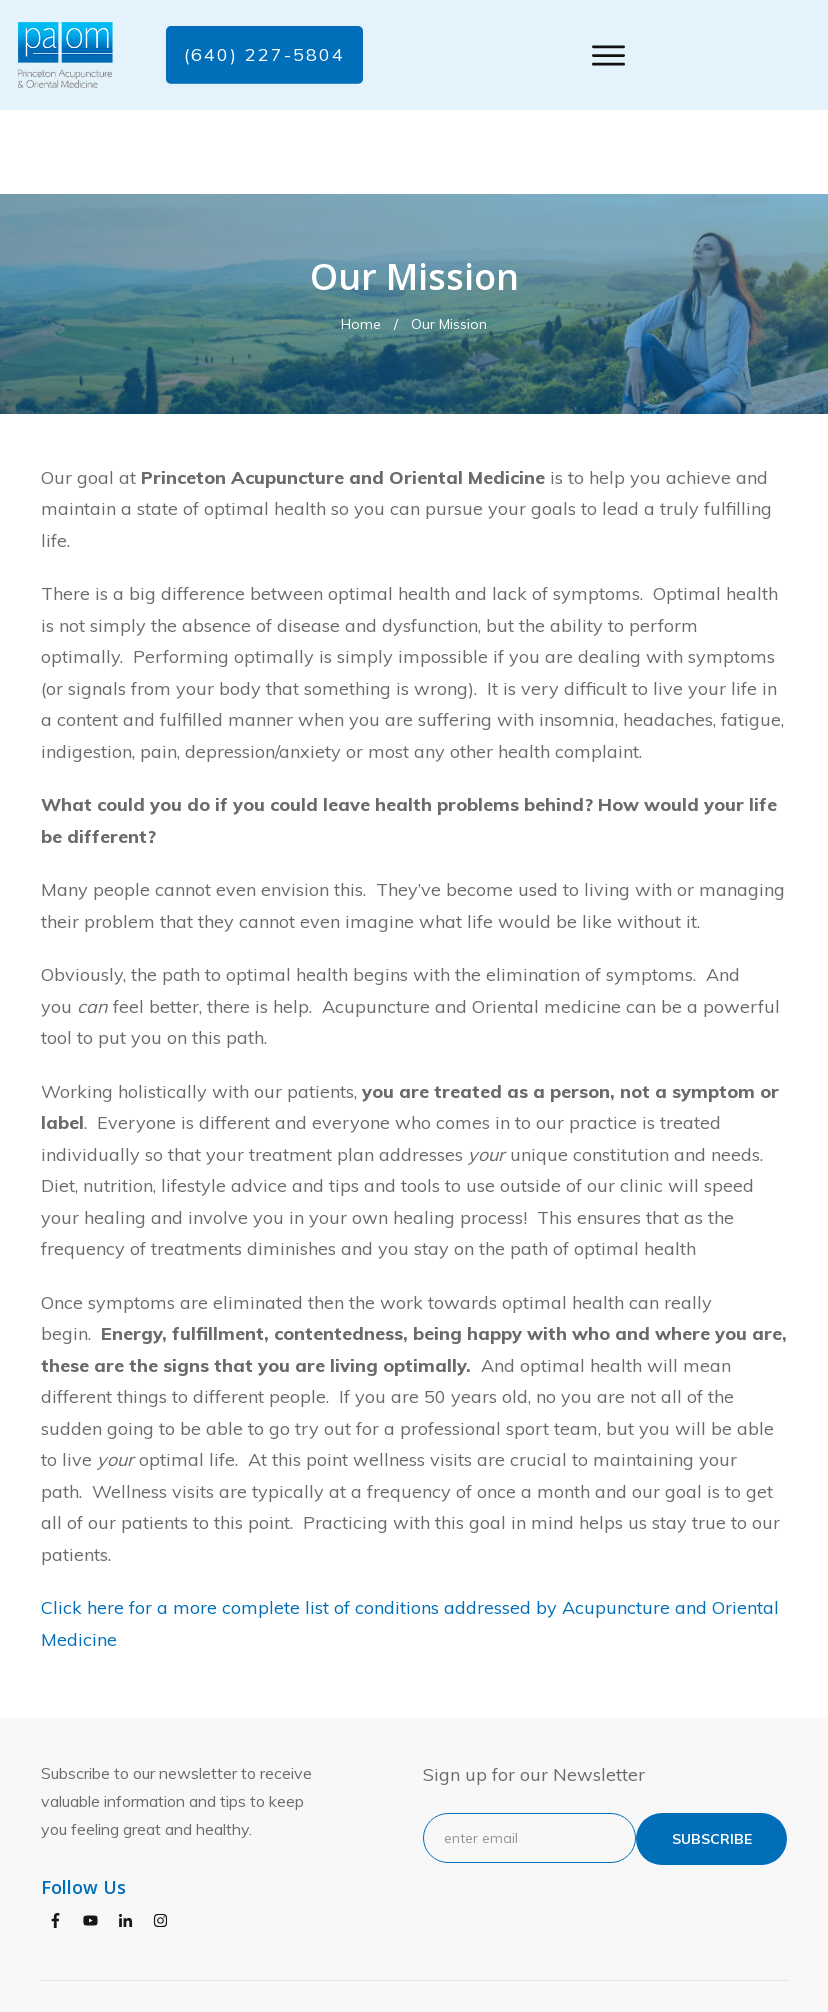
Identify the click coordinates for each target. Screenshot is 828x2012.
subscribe (712, 1755)
